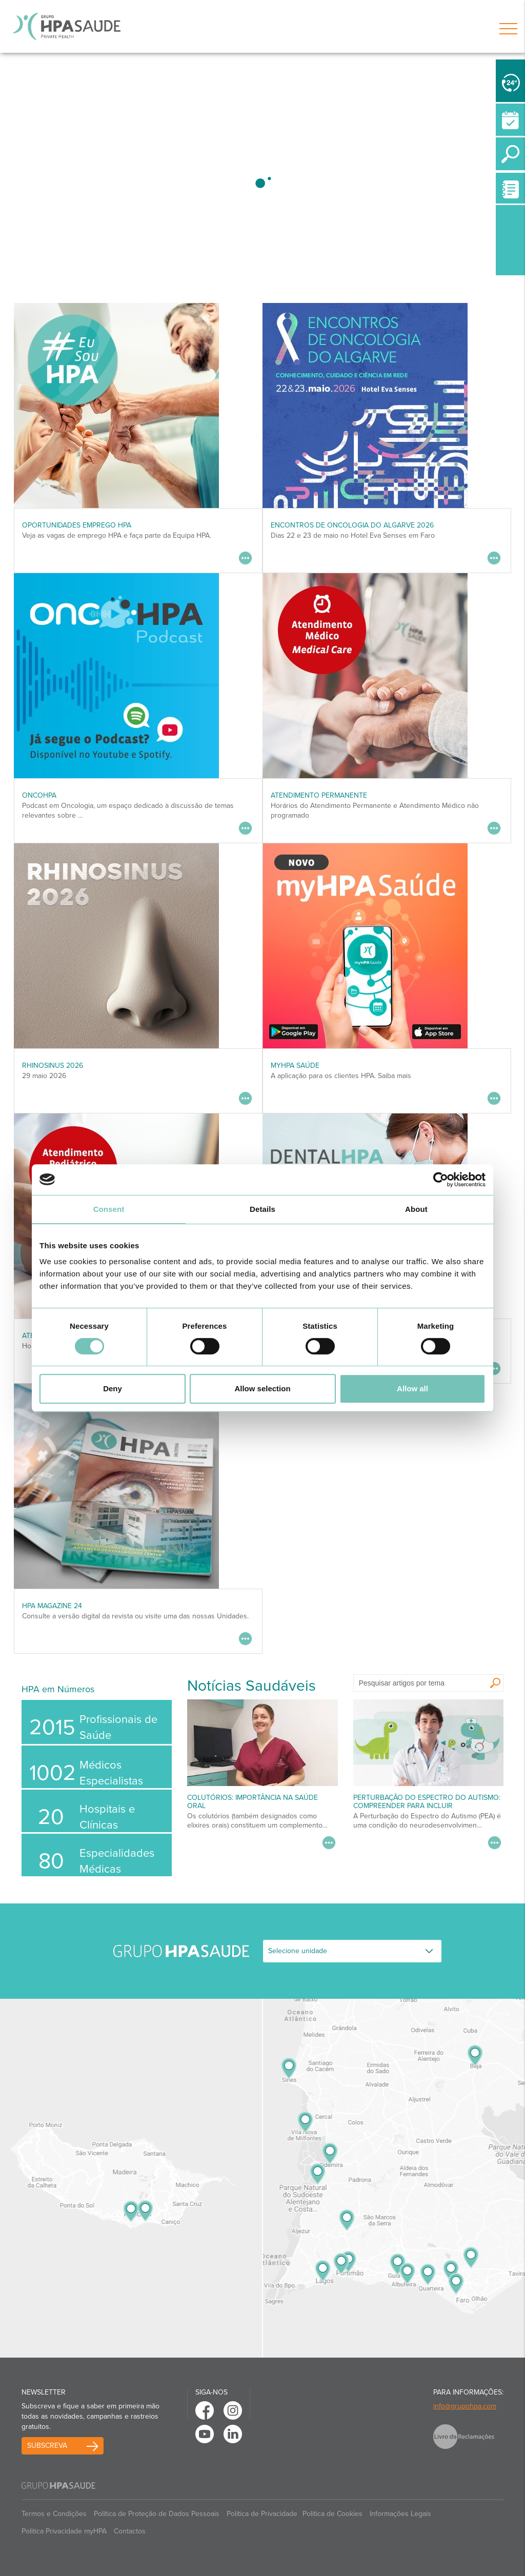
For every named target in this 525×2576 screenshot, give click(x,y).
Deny (112, 1388)
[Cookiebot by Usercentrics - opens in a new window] (441, 1179)
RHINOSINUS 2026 (52, 1065)
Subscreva (47, 2445)
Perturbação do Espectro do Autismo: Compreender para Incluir (426, 1801)
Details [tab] (262, 1209)
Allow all (412, 1388)
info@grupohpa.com (464, 2406)
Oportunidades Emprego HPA (76, 525)
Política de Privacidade (262, 2513)
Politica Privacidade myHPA (64, 2531)
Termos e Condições (54, 2513)
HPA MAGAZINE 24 (52, 1605)
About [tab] (416, 1209)
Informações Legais (400, 2513)
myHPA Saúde (295, 1065)
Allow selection (262, 1388)
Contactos (130, 2531)
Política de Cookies (332, 2513)
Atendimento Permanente (319, 795)
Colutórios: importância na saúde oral (252, 1801)
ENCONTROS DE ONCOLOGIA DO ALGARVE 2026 (352, 525)
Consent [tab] (109, 1209)
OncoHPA (39, 795)
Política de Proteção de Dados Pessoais (156, 2513)
